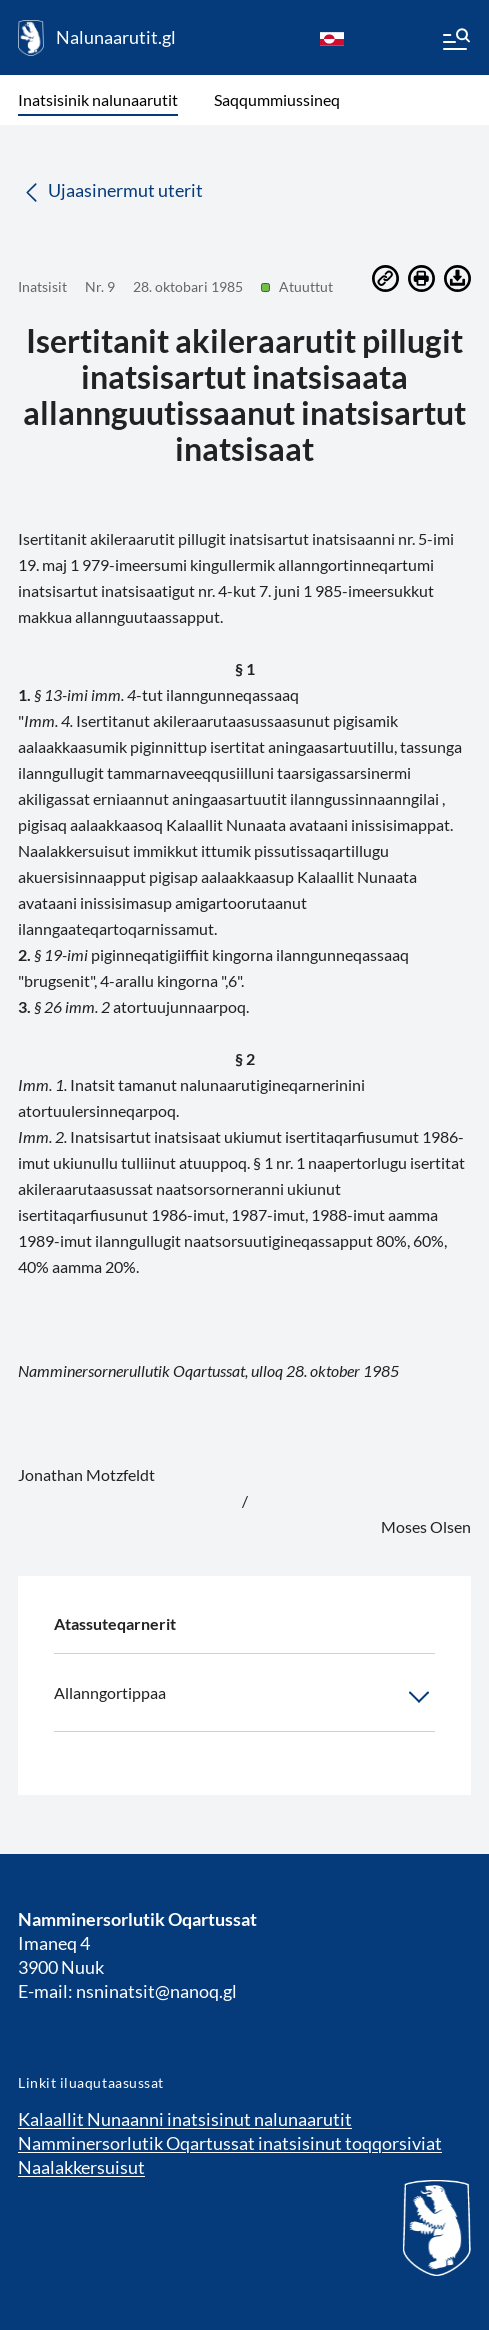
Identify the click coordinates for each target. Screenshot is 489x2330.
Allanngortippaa (244, 1697)
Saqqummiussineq (277, 99)
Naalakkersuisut (81, 2167)
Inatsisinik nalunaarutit (98, 99)
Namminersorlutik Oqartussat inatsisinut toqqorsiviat (230, 2143)
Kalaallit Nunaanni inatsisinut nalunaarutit (185, 2119)
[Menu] (455, 42)
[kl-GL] (332, 38)
